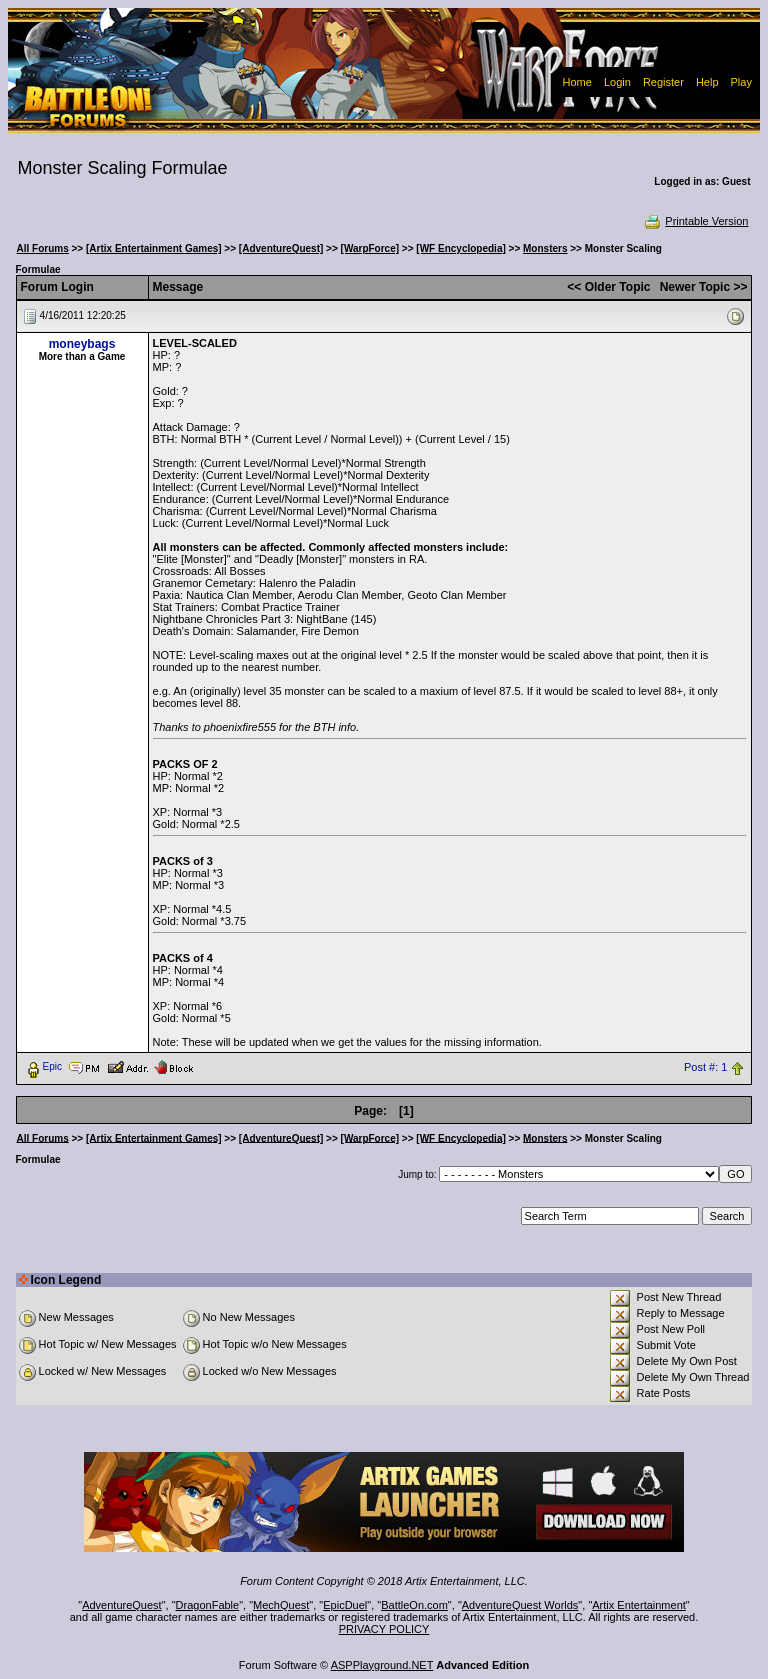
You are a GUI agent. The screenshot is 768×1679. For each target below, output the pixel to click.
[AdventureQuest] (281, 248)
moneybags (82, 344)
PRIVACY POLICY (384, 1629)
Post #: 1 (705, 1067)
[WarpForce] (370, 248)
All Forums (43, 248)
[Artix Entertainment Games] (154, 248)
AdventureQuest (122, 1605)
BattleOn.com (414, 1605)
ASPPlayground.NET (382, 1665)
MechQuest (281, 1605)
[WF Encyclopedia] (460, 248)
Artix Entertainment (639, 1605)
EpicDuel (345, 1605)
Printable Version (695, 221)
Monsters (545, 248)
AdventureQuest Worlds (520, 1605)
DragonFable (208, 1605)
